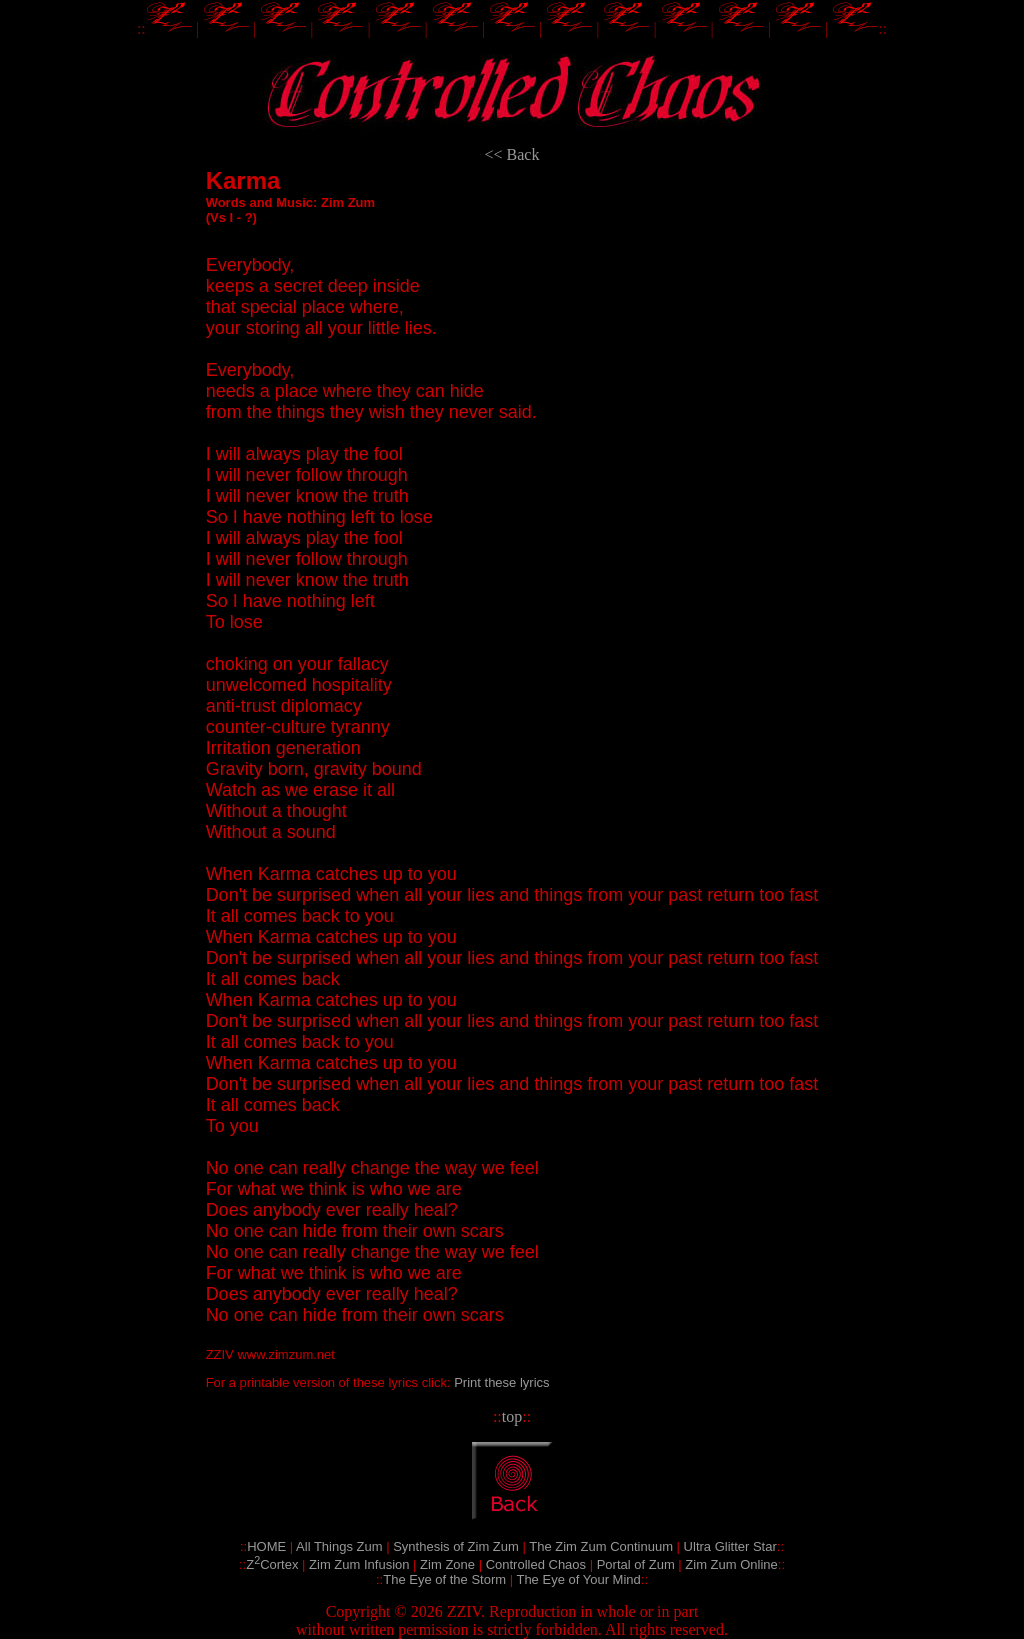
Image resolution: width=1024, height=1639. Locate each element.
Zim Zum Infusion (359, 1564)
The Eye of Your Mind (578, 1579)
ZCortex (272, 1564)
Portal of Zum (636, 1564)
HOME (266, 1546)
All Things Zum (339, 1546)
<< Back (512, 154)
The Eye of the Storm (444, 1579)
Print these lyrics (501, 1382)
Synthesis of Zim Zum (456, 1546)
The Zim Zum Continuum (601, 1546)
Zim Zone (447, 1564)
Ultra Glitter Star (730, 1546)
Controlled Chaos (536, 1564)
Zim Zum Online (731, 1564)
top (512, 1416)
